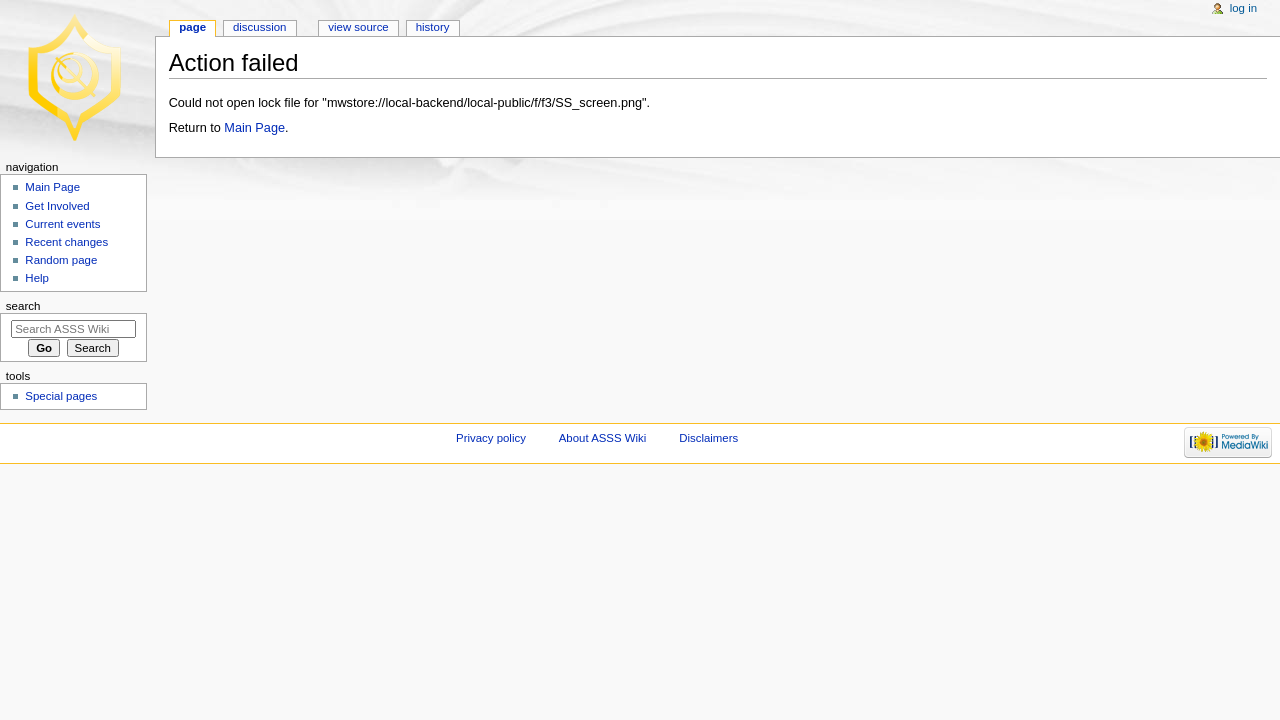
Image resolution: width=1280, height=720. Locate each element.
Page (192, 27)
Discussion (259, 27)
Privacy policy (491, 438)
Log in (1243, 8)
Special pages (61, 396)
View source (358, 27)
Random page (61, 260)
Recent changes (66, 242)
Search (23, 306)
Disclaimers (708, 438)
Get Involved (57, 206)
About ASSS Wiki (603, 438)
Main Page (254, 128)
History (433, 27)
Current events (62, 224)
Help (37, 278)
